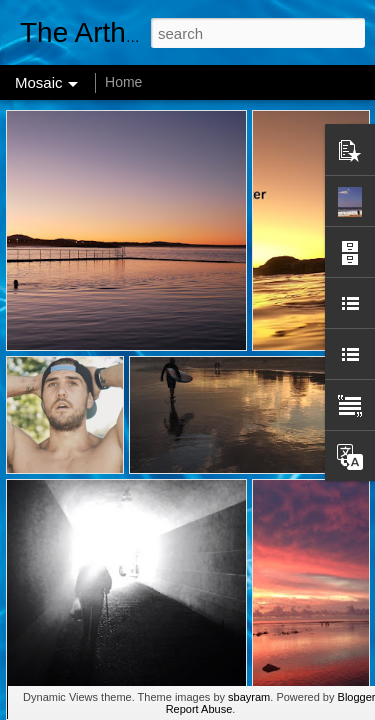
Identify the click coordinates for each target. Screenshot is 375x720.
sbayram (249, 697)
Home (123, 82)
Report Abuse (199, 709)
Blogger (356, 697)
